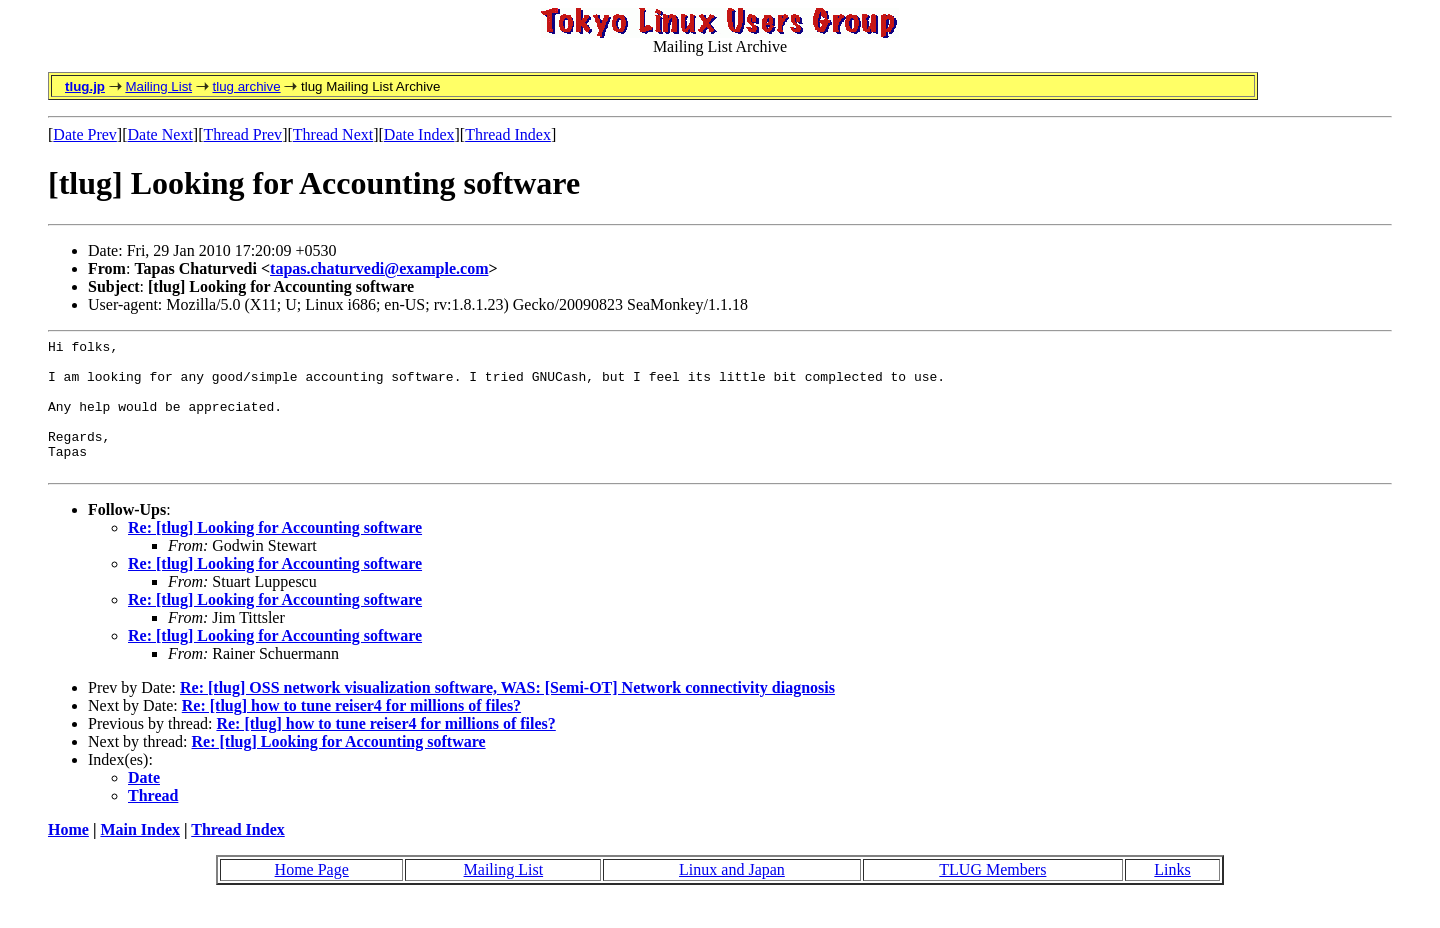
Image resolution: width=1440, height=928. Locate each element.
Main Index (140, 856)
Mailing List (158, 86)
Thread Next (333, 134)
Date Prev (85, 134)
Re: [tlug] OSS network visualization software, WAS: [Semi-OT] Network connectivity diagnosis (507, 714)
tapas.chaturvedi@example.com (379, 268)
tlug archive (246, 86)
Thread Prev (242, 134)
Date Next (160, 134)
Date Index (419, 134)
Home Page (312, 896)
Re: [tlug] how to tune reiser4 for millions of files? (351, 732)
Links (1172, 896)
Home (68, 856)
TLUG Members (992, 896)
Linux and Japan (732, 896)
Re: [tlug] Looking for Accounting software (275, 554)
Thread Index (508, 134)
